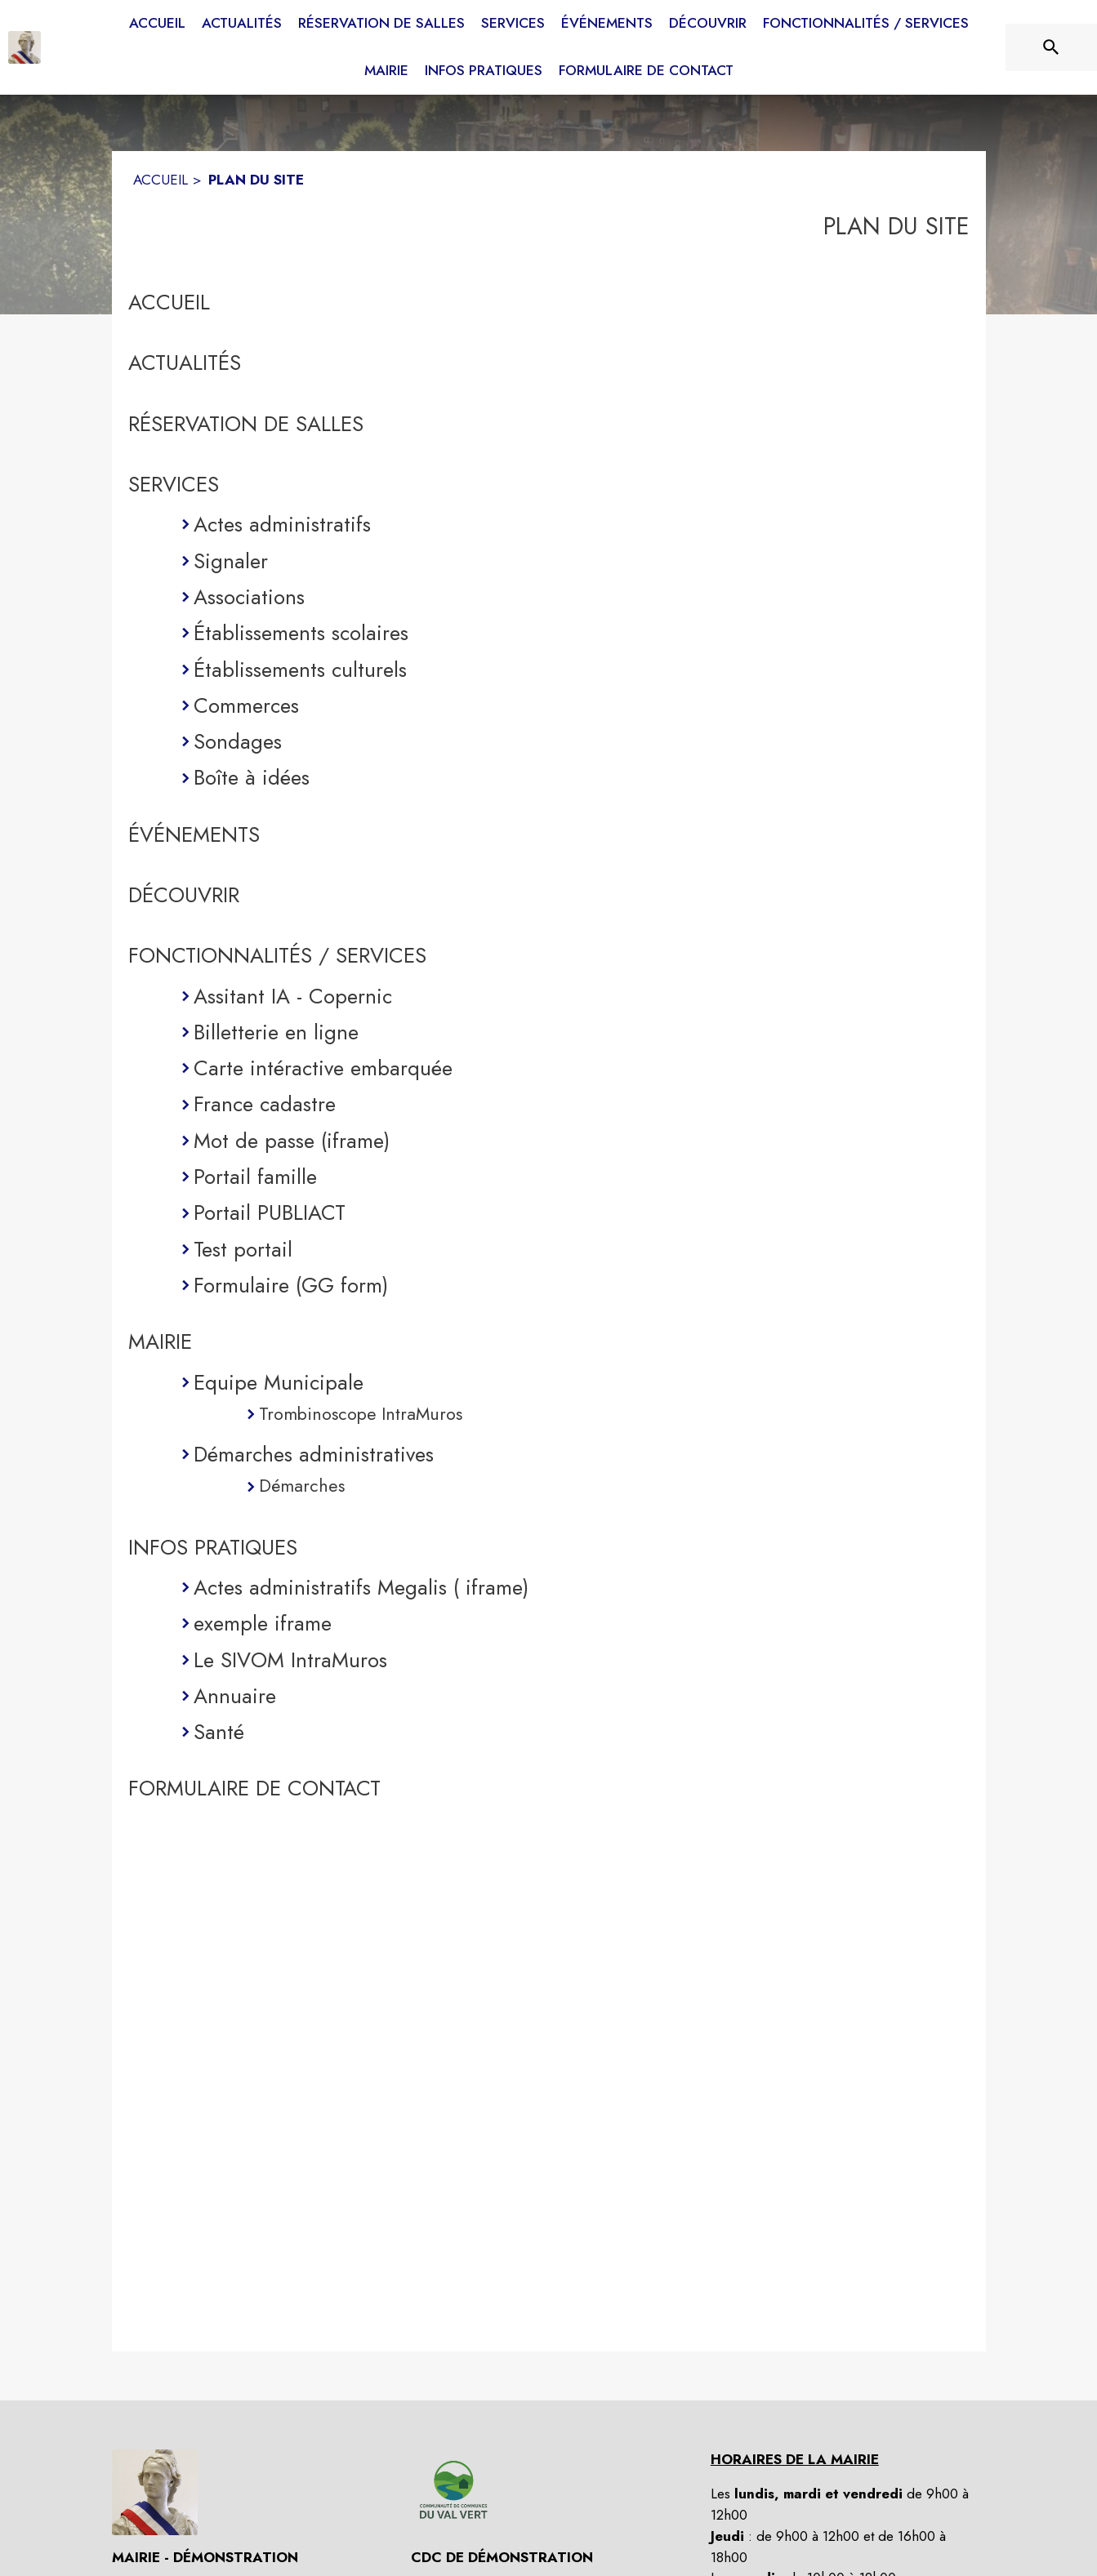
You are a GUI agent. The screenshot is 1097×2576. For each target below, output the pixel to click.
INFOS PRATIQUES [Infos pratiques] (212, 1547)
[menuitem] (157, 23)
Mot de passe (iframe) (292, 1141)
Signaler (231, 561)
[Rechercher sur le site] (1051, 47)
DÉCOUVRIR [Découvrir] (183, 895)
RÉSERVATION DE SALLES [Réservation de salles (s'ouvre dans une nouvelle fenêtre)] (245, 424)
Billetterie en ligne (276, 1032)
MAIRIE (160, 1341)
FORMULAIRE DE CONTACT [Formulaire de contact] (254, 1788)
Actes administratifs (282, 524)
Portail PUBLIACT (270, 1212)
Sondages (238, 741)
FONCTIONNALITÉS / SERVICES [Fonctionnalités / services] (277, 955)
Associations (249, 597)
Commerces (246, 705)
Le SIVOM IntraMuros (290, 1660)
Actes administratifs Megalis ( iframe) (361, 1587)
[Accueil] (24, 47)
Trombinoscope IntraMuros (360, 1413)
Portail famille (255, 1176)
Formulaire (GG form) (291, 1285)
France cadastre (265, 1104)
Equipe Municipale (278, 1382)
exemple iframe (263, 1623)
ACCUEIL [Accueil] (160, 179)
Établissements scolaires (301, 633)
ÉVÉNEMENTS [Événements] (194, 834)
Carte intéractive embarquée (323, 1068)
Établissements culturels (300, 669)
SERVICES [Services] (173, 484)
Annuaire (235, 1696)
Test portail (243, 1249)
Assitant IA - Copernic (293, 996)
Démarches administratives (314, 1454)
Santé (219, 1732)
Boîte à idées (252, 777)
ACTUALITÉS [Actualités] (184, 362)
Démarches (302, 1485)
